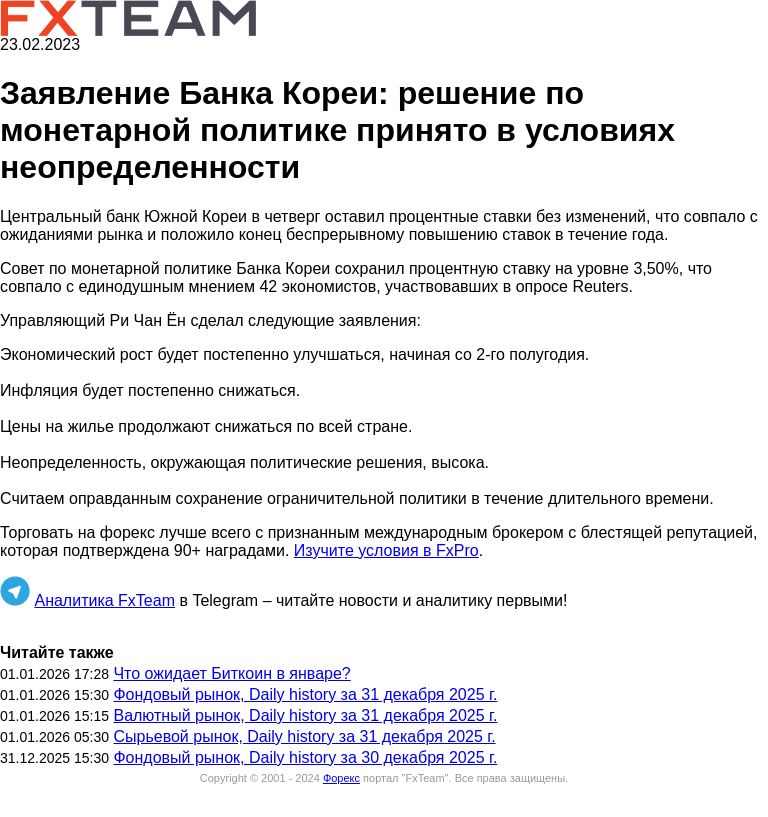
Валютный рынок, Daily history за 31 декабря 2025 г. (305, 715)
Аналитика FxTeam (104, 600)
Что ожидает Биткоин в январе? (231, 673)
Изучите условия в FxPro (386, 550)
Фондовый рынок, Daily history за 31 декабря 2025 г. (305, 694)
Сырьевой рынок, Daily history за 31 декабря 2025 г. (304, 736)
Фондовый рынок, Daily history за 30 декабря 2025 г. (305, 757)
